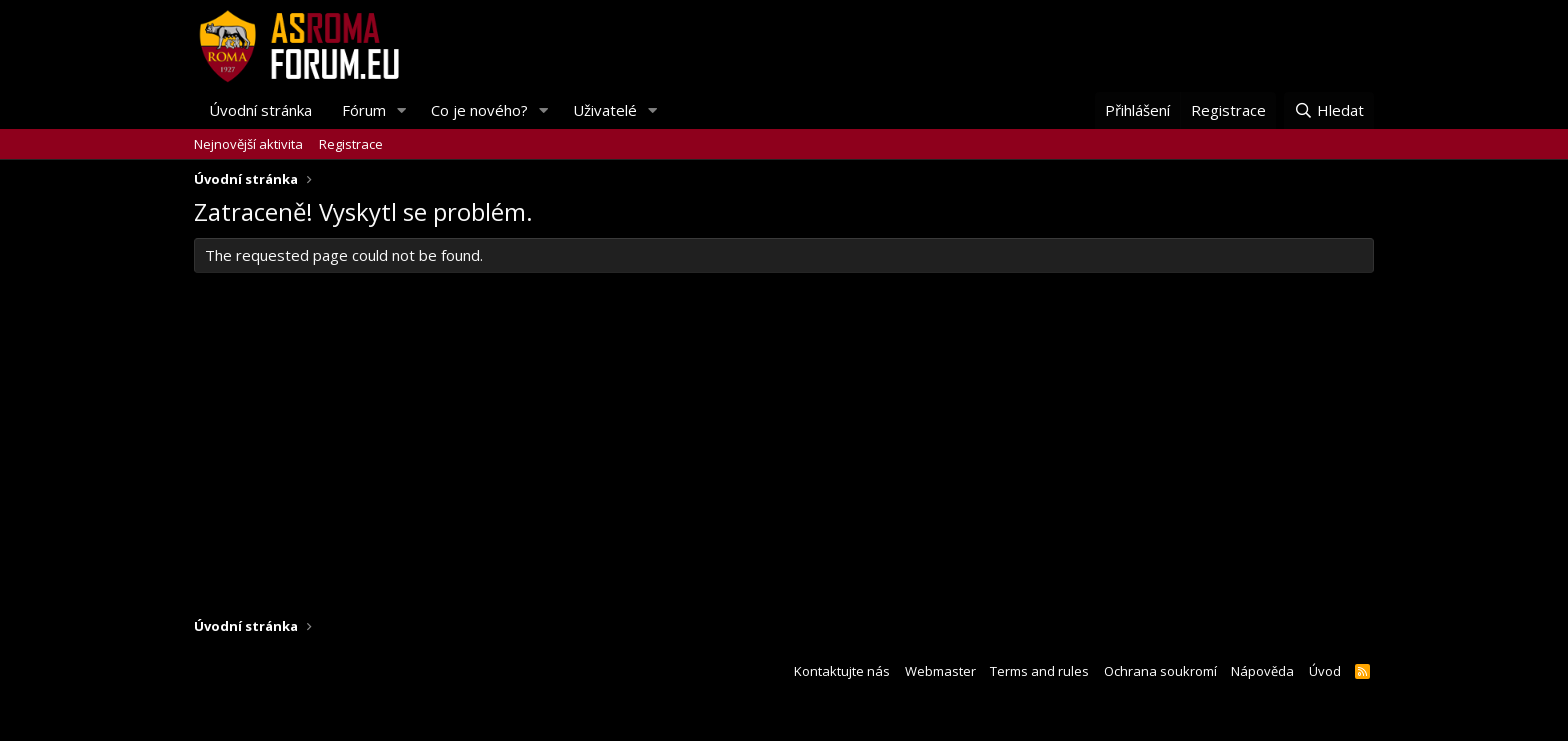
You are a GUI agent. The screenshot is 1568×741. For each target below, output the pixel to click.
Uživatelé (605, 110)
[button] (402, 110)
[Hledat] (1329, 110)
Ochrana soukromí (1160, 671)
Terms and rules (1039, 671)
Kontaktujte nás (842, 671)
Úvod (1325, 671)
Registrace (351, 144)
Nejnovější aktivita (248, 144)
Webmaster (940, 671)
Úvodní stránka (260, 110)
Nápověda (1262, 671)
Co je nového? (479, 110)
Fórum (364, 110)
